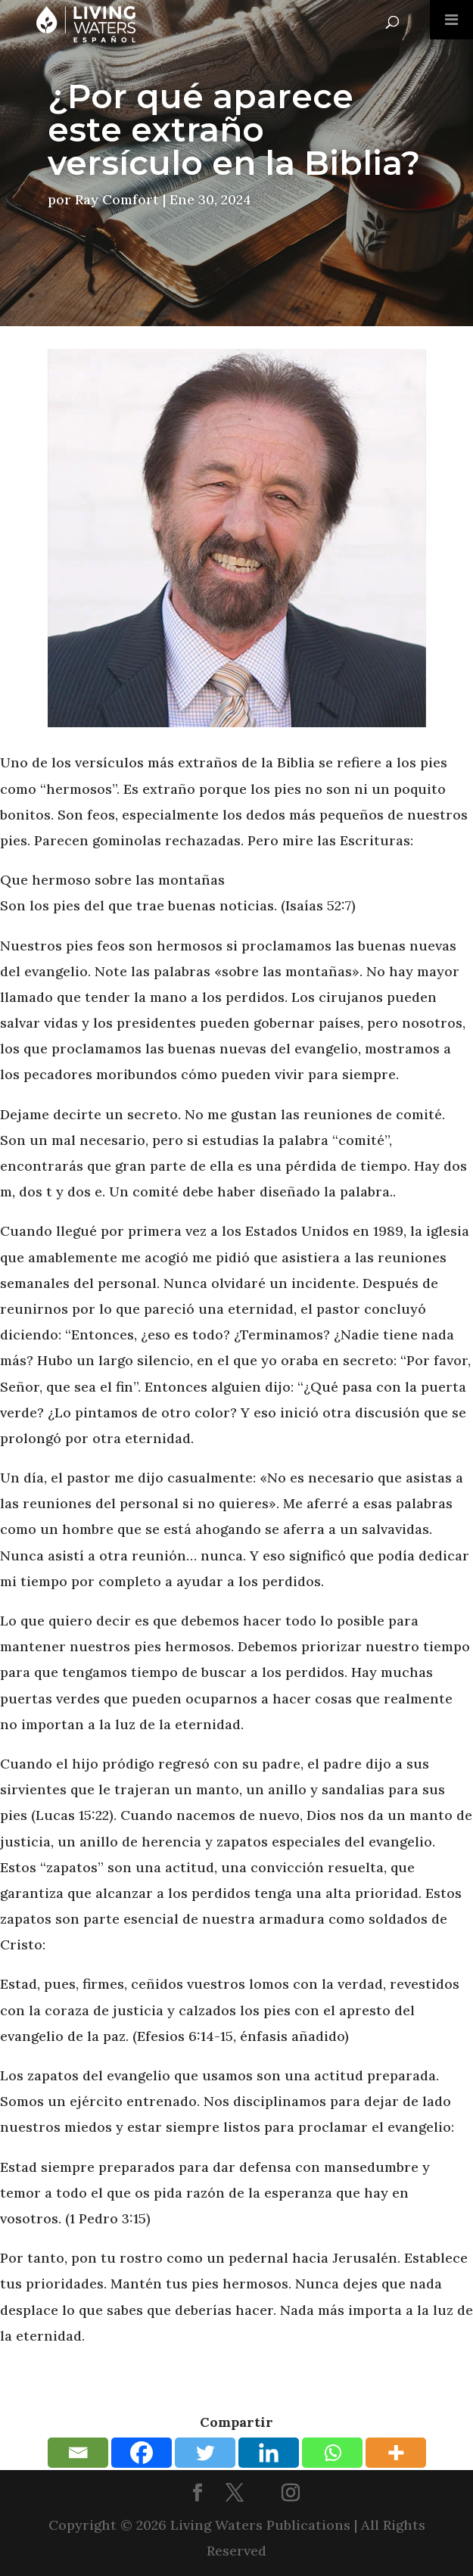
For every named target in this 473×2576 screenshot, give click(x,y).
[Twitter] (205, 2453)
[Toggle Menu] (451, 19)
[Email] (78, 2453)
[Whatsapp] (332, 2453)
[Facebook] (141, 2453)
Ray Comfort (117, 199)
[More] (396, 2453)
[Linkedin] (268, 2453)
